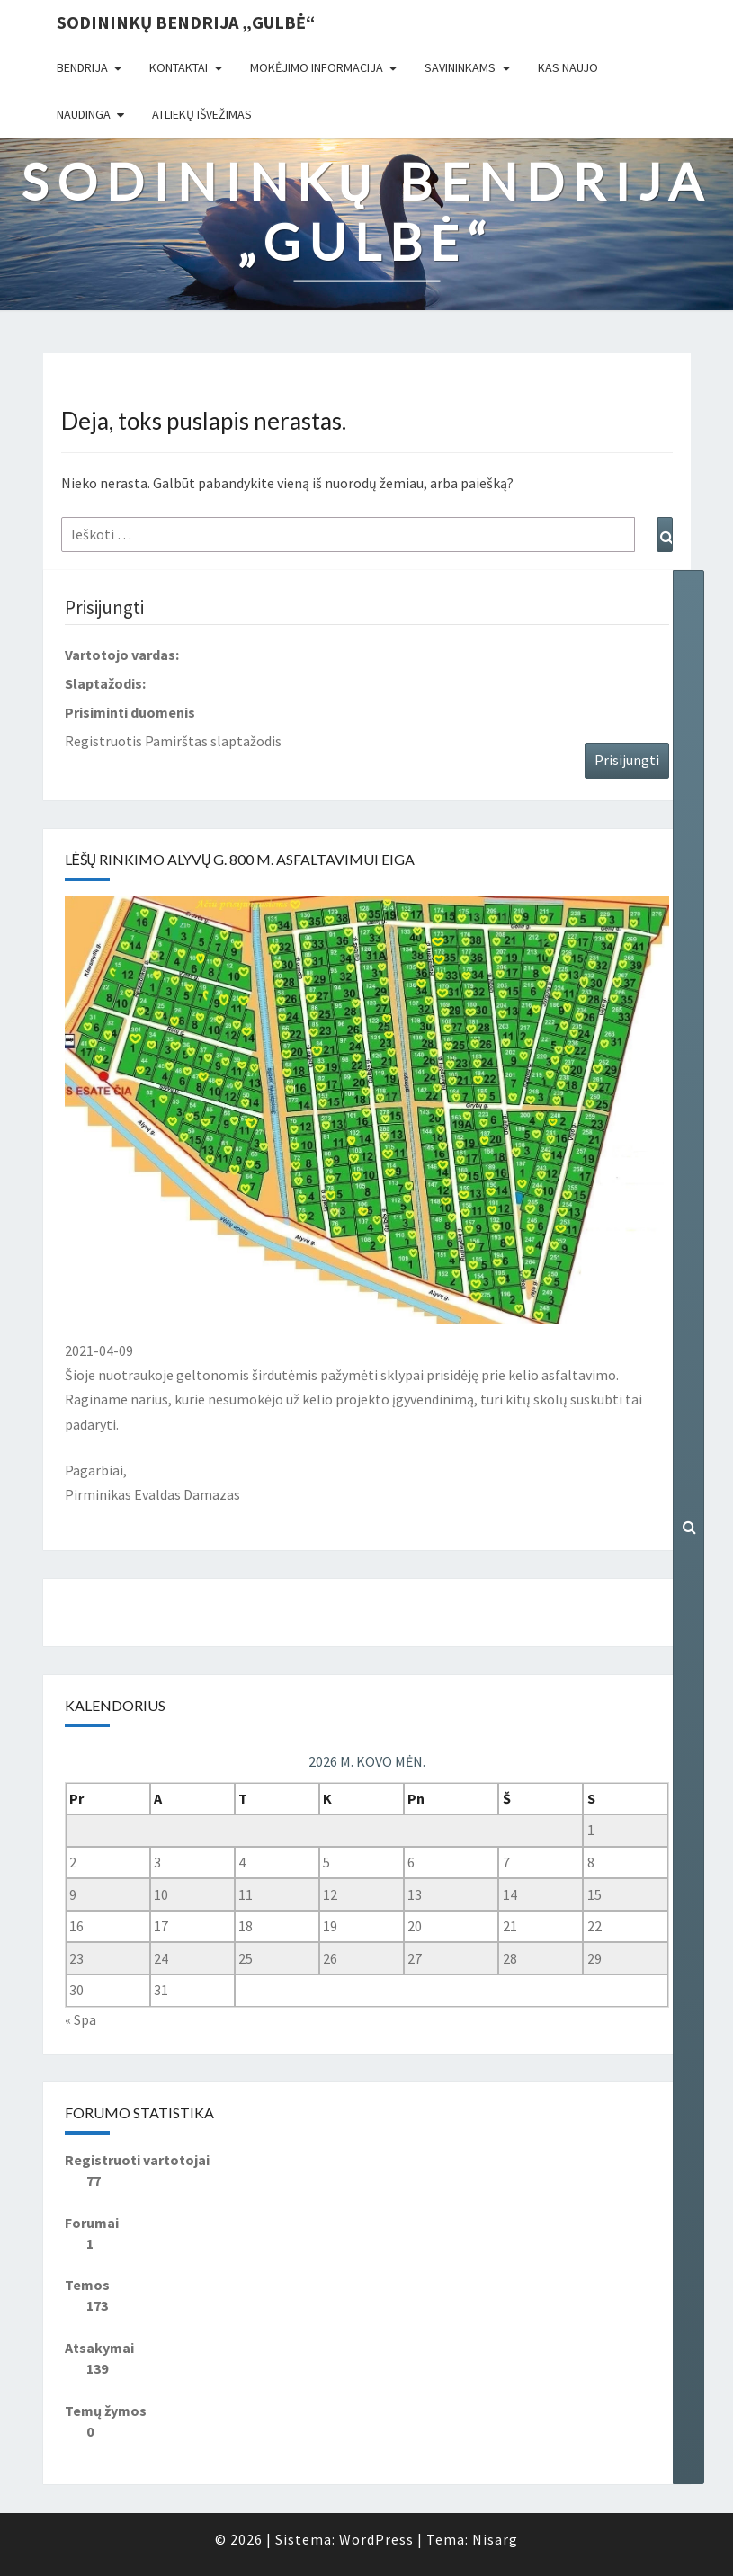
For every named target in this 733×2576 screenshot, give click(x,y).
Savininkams (460, 67)
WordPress (376, 2539)
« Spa (80, 2019)
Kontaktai (178, 67)
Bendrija (82, 67)
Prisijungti (626, 760)
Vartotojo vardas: (122, 655)
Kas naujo (568, 67)
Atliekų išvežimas (202, 114)
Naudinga (84, 114)
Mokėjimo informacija (316, 67)
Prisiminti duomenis (130, 712)
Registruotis (103, 741)
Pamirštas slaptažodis (213, 741)
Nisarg (495, 2539)
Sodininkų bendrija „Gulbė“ (186, 22)
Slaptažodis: (105, 683)
